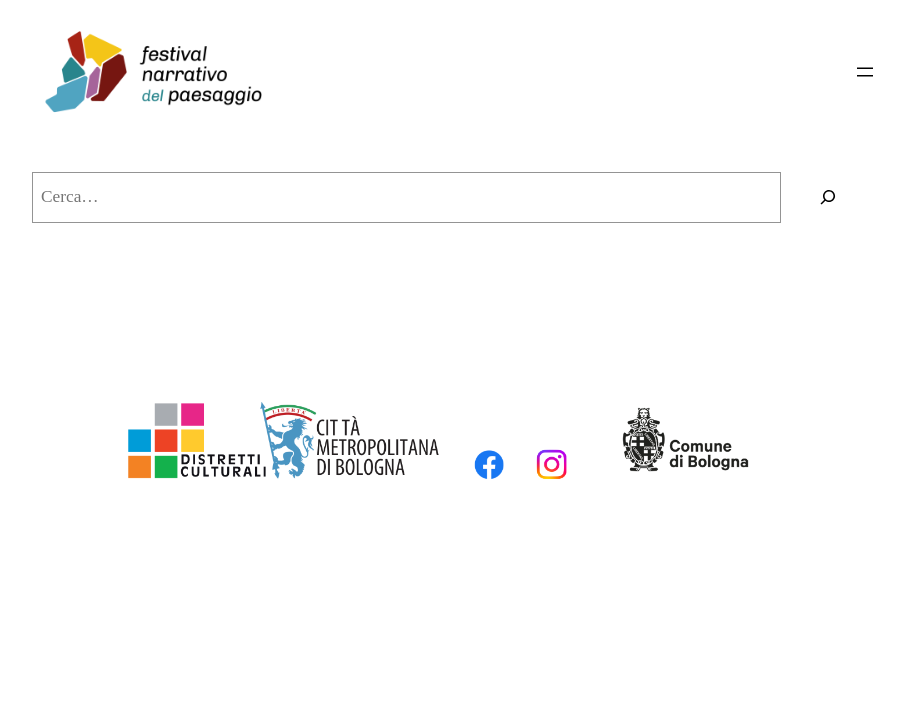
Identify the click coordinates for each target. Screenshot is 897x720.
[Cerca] (828, 197)
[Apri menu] (865, 72)
